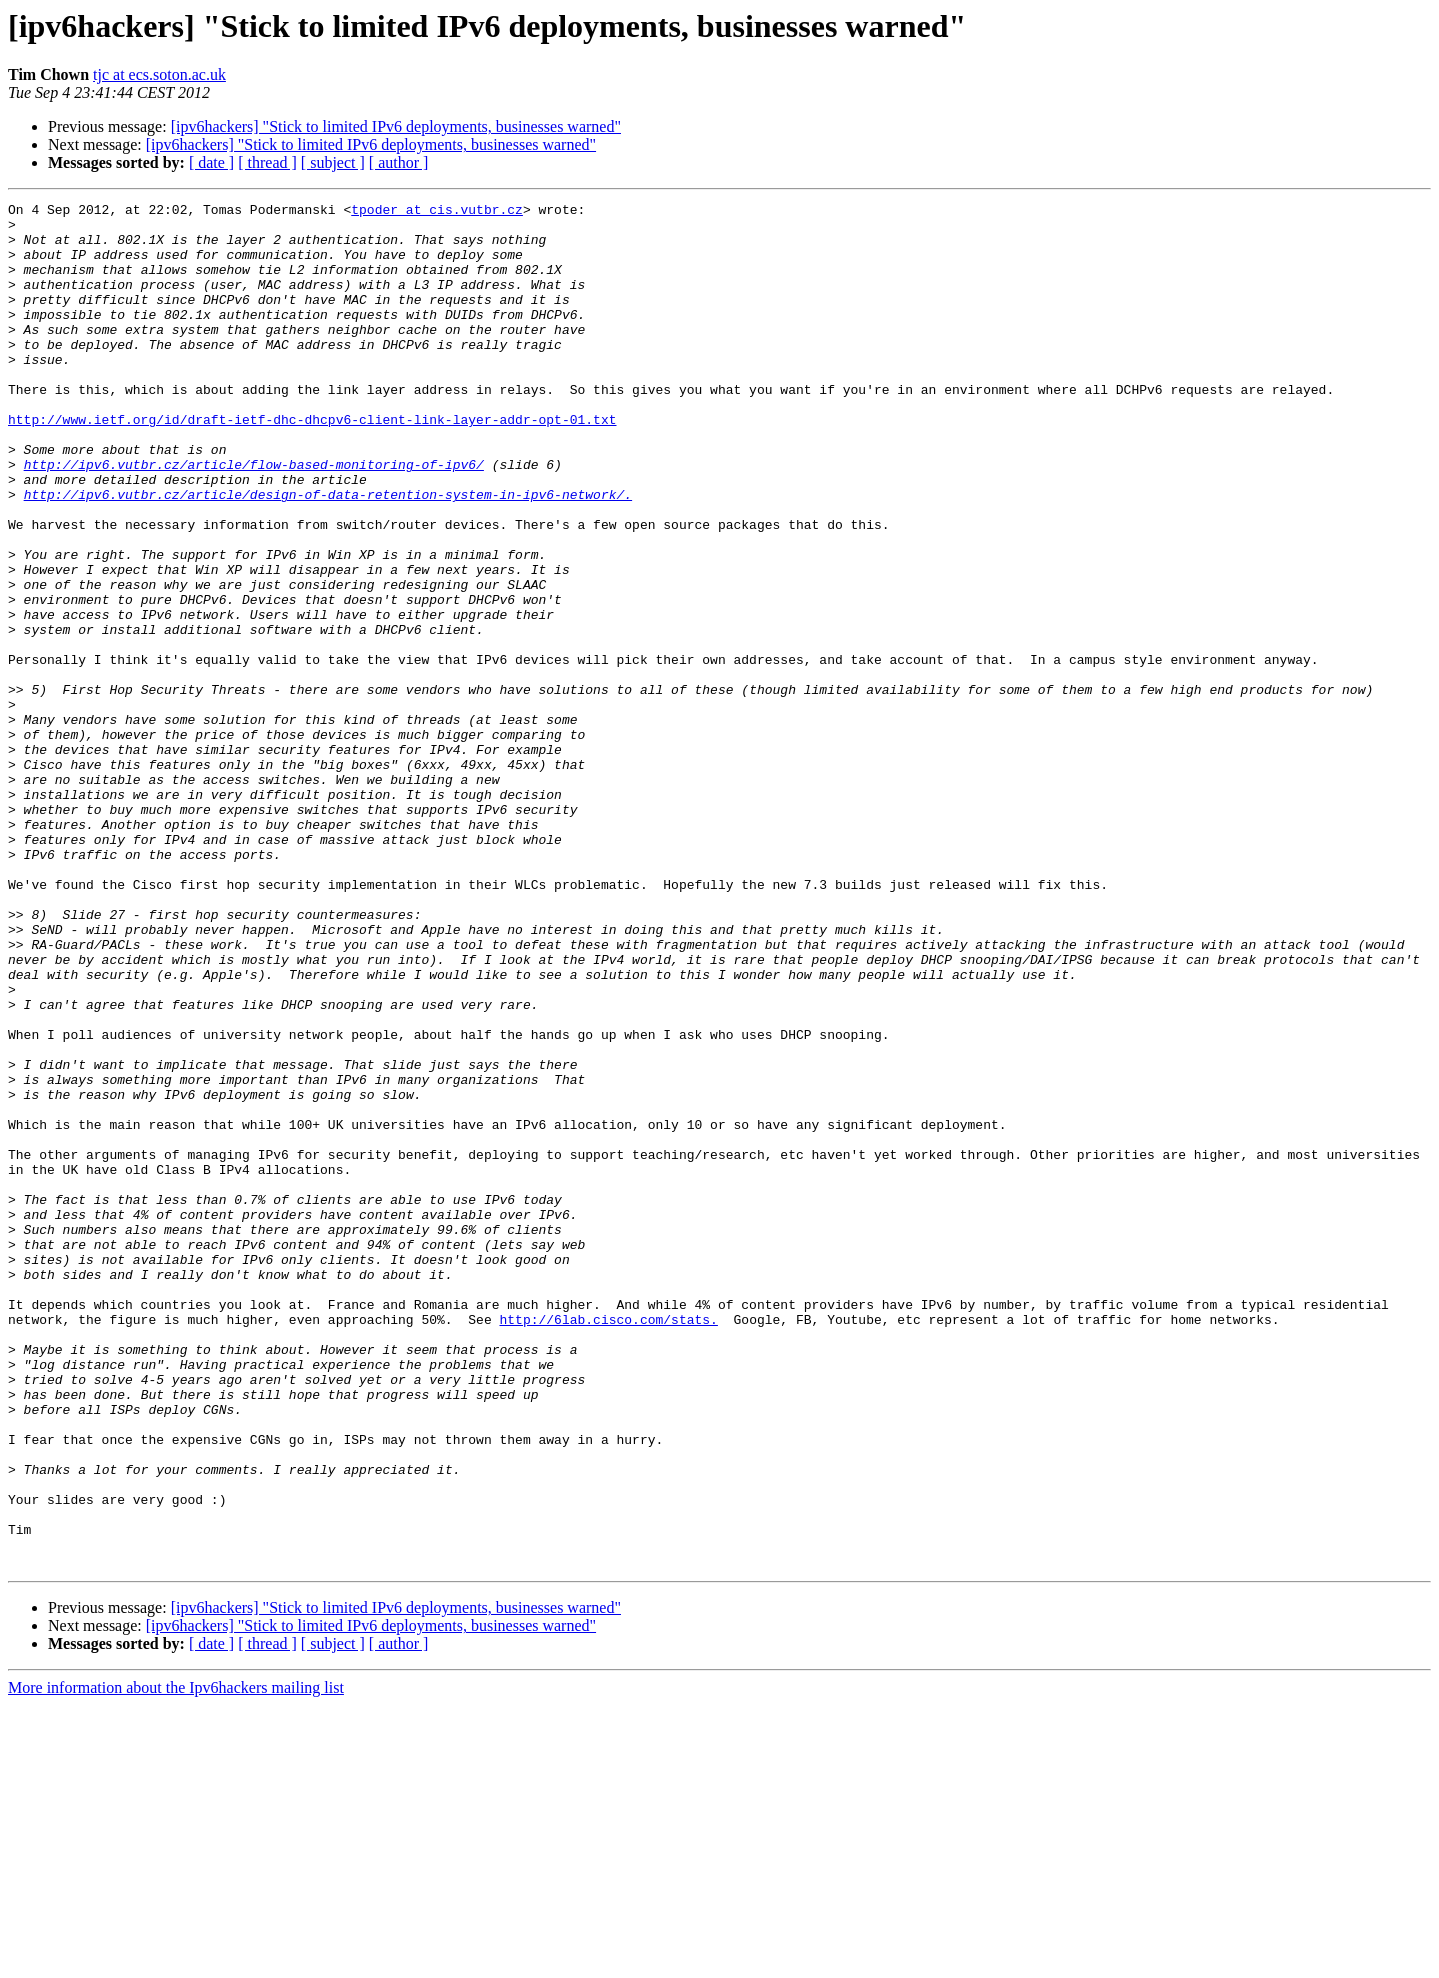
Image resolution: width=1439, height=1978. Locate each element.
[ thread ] (267, 162)
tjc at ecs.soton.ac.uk (159, 74)
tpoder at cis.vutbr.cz (437, 212)
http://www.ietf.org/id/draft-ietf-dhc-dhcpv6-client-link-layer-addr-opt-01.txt (312, 464)
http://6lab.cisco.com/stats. (608, 1544)
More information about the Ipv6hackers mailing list (176, 1960)
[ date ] (211, 162)
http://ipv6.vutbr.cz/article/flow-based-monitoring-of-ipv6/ (254, 518)
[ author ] (399, 162)
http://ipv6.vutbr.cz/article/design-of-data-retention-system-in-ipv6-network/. (328, 554)
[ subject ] (333, 162)
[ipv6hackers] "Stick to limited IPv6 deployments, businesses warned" (396, 126)
